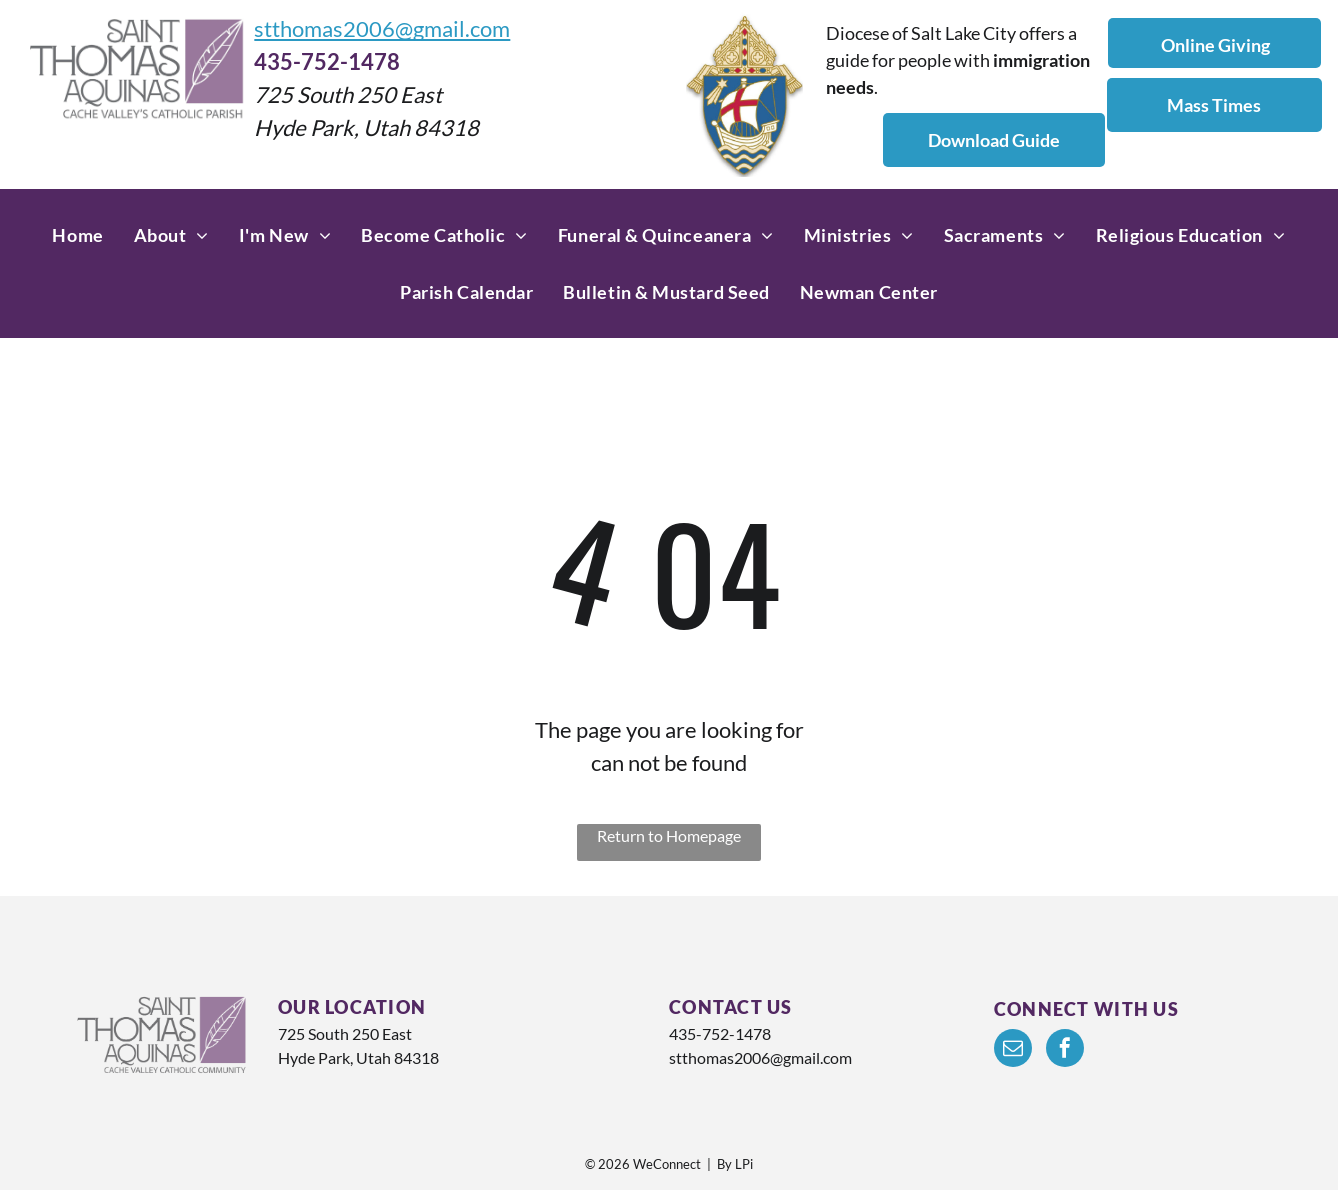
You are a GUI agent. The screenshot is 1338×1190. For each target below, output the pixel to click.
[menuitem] (77, 235)
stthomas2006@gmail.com (382, 28)
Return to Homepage (669, 835)
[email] (1013, 1050)
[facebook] (1065, 1050)
